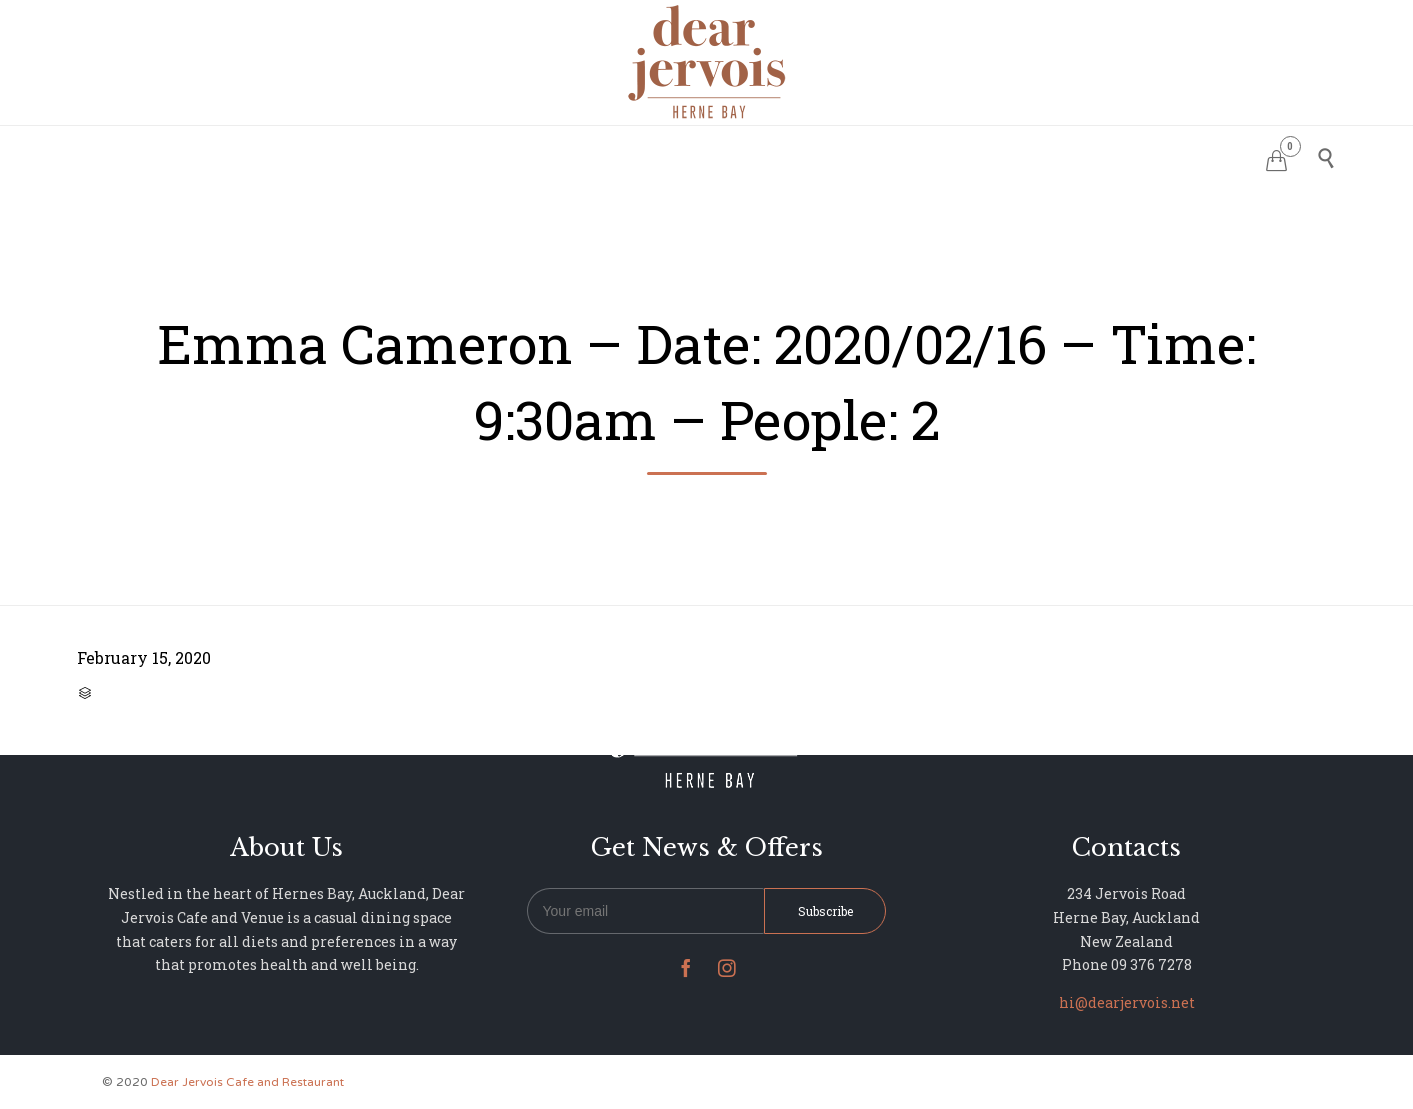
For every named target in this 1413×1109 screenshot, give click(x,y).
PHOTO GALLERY (767, 155)
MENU (659, 155)
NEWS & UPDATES (915, 155)
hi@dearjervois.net (1127, 1002)
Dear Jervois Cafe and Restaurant (247, 1082)
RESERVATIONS (557, 155)
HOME (456, 155)
